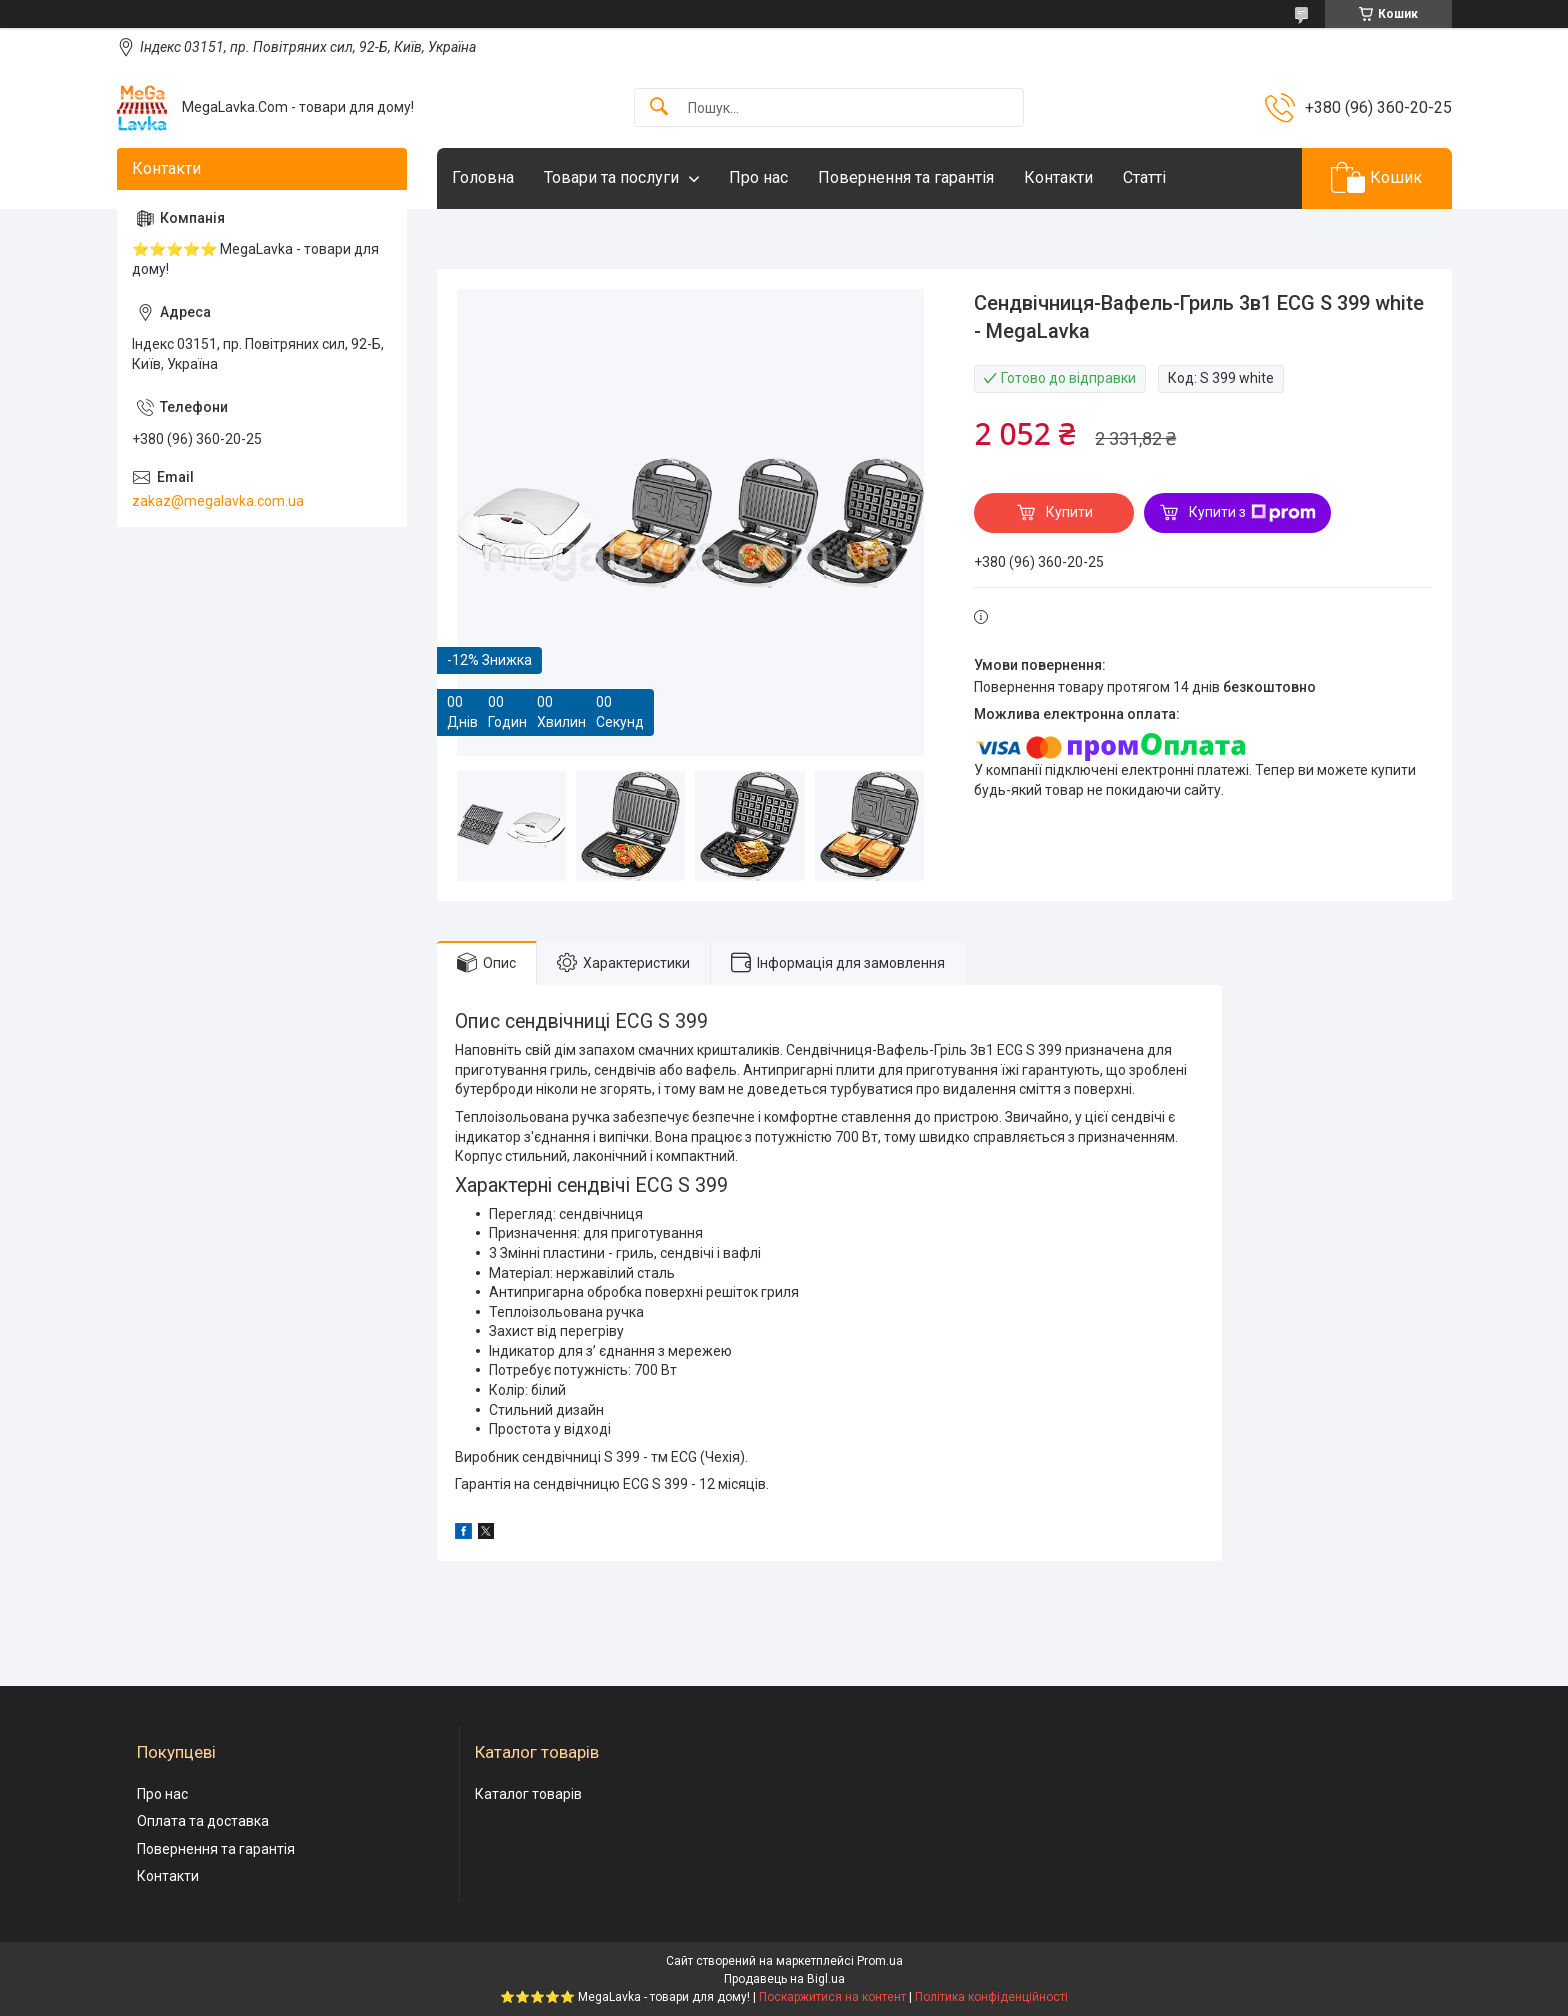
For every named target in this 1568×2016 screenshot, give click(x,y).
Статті (1144, 177)
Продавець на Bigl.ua (784, 1979)
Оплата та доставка (203, 1821)
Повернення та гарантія (906, 177)
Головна (483, 177)
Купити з (1252, 513)
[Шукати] (659, 107)
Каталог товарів (528, 1794)
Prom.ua (880, 1961)
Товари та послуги (611, 177)
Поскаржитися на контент (832, 1997)
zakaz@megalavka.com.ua (218, 501)
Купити (1069, 512)
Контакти (1058, 177)
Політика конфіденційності (991, 1997)
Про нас (758, 177)
